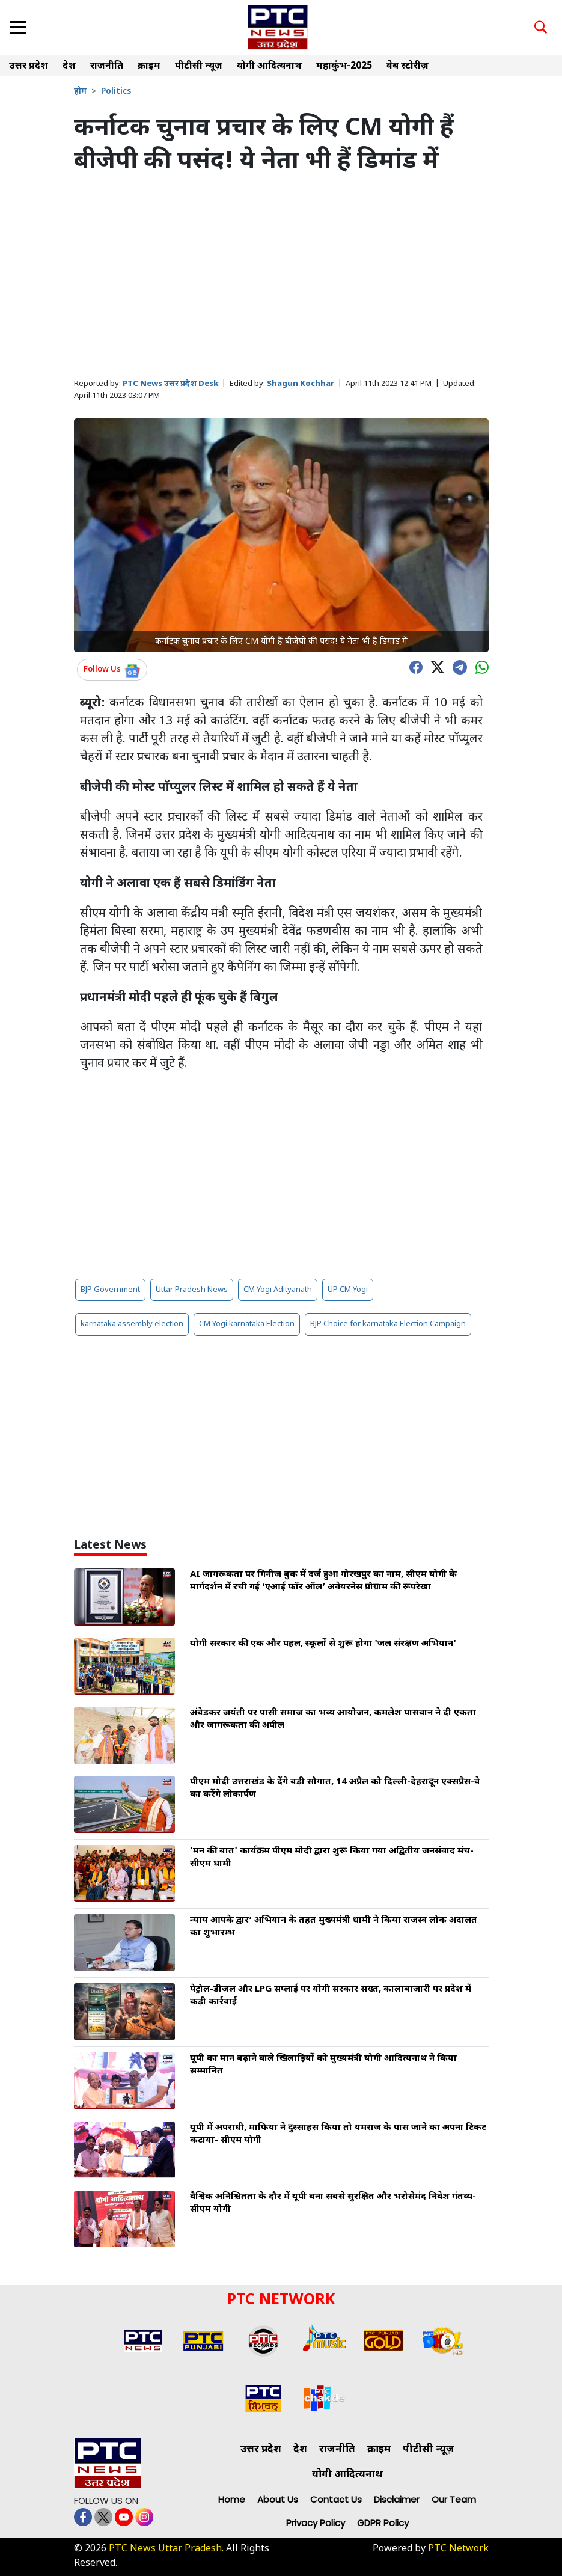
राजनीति (106, 66)
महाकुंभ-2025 (344, 66)
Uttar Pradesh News (192, 1290)
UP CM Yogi (348, 1290)
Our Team (454, 2499)
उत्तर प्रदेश (28, 66)
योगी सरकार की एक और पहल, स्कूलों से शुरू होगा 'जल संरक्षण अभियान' (323, 1644)
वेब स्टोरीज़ (407, 66)
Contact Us (336, 2499)
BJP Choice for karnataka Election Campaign (388, 1324)
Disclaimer (397, 2499)
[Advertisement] (281, 277)
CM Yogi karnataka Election (247, 1324)
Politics (116, 91)
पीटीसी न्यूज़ (198, 66)
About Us (277, 2499)
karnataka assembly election (132, 1324)
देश (69, 66)
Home (231, 2499)
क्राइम (149, 66)
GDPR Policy (383, 2522)
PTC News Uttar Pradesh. (166, 2549)
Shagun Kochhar (300, 384)
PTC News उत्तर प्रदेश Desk (170, 384)
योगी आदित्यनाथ (269, 66)
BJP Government (110, 1290)
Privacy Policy (315, 2522)
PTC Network (458, 2549)
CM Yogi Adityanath (277, 1290)
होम (80, 91)
